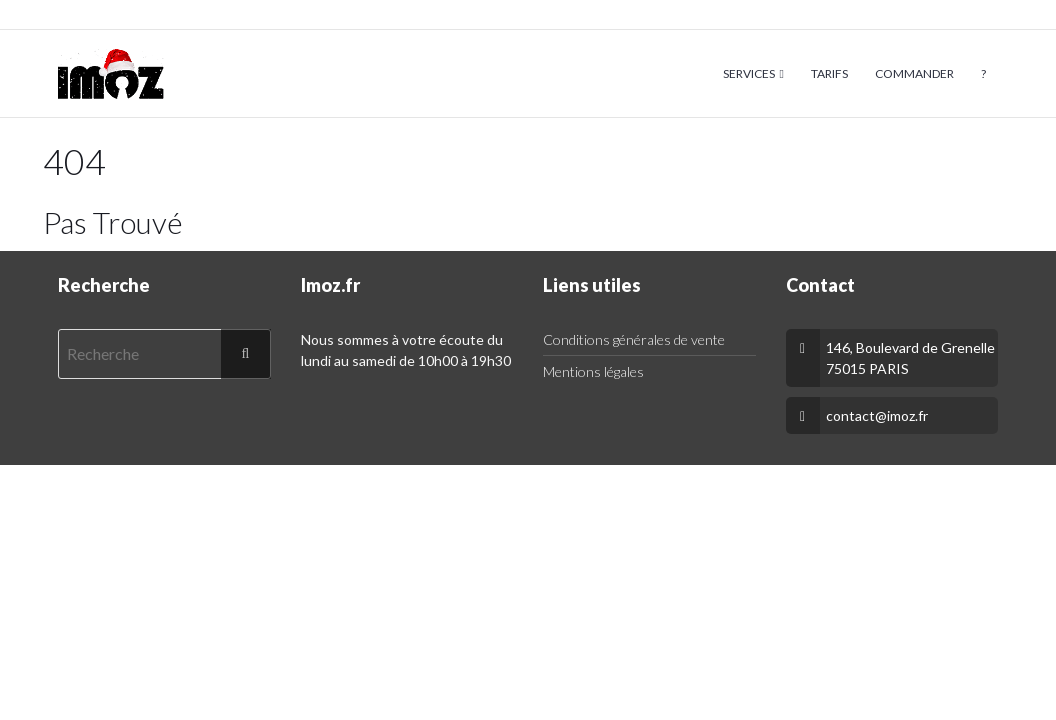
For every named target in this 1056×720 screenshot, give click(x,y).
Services (749, 73)
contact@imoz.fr (877, 415)
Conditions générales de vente (634, 339)
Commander (914, 73)
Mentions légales (593, 371)
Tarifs (829, 73)
